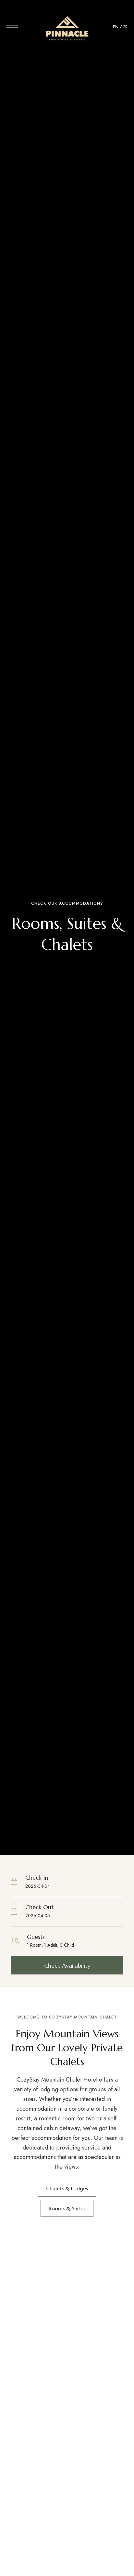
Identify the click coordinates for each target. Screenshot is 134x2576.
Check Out (39, 1907)
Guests (36, 1936)
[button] (67, 1965)
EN (115, 27)
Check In (36, 1877)
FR (125, 27)
